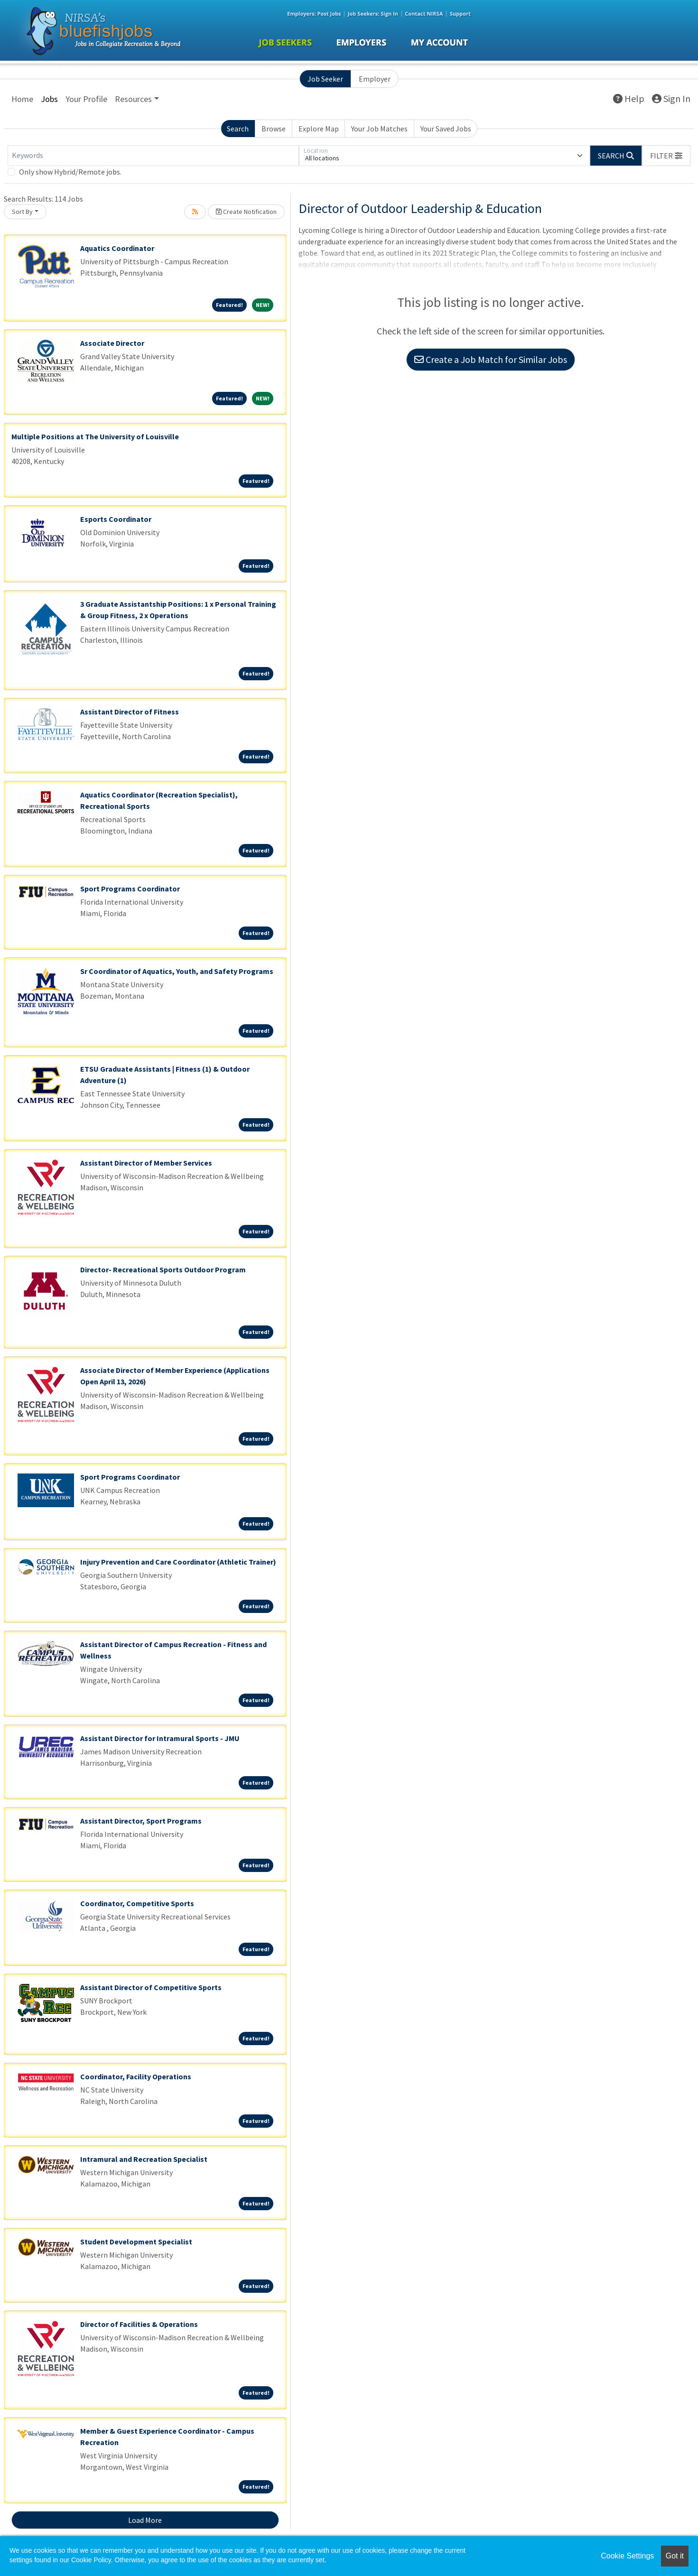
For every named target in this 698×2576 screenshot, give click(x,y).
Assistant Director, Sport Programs (141, 1820)
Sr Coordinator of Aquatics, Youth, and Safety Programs (176, 971)
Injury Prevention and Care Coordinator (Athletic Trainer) (178, 1561)
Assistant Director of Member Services (146, 1163)
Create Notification (246, 211)
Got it (675, 2556)
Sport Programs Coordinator (130, 888)
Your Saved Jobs (445, 128)
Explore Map (318, 128)
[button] (666, 155)
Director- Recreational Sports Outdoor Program (163, 1269)
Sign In (671, 98)
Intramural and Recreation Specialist (143, 2159)
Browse (273, 128)
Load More (145, 2520)
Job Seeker (325, 78)
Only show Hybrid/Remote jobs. (70, 171)
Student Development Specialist (136, 2241)
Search (238, 128)
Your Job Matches (379, 128)
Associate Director (112, 343)
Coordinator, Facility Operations (135, 2076)
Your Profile (86, 98)
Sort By (22, 211)
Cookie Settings (627, 2556)
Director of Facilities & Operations (139, 2324)
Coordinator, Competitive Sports (137, 1903)
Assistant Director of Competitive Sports (151, 1987)
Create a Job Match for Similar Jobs (490, 359)
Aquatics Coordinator (117, 248)
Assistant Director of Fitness (129, 711)
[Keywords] (153, 155)
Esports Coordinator (115, 519)
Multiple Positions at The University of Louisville (95, 436)
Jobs (49, 98)
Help (628, 98)
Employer (375, 78)
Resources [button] (133, 98)
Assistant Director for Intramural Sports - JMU (160, 1738)
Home (22, 98)
